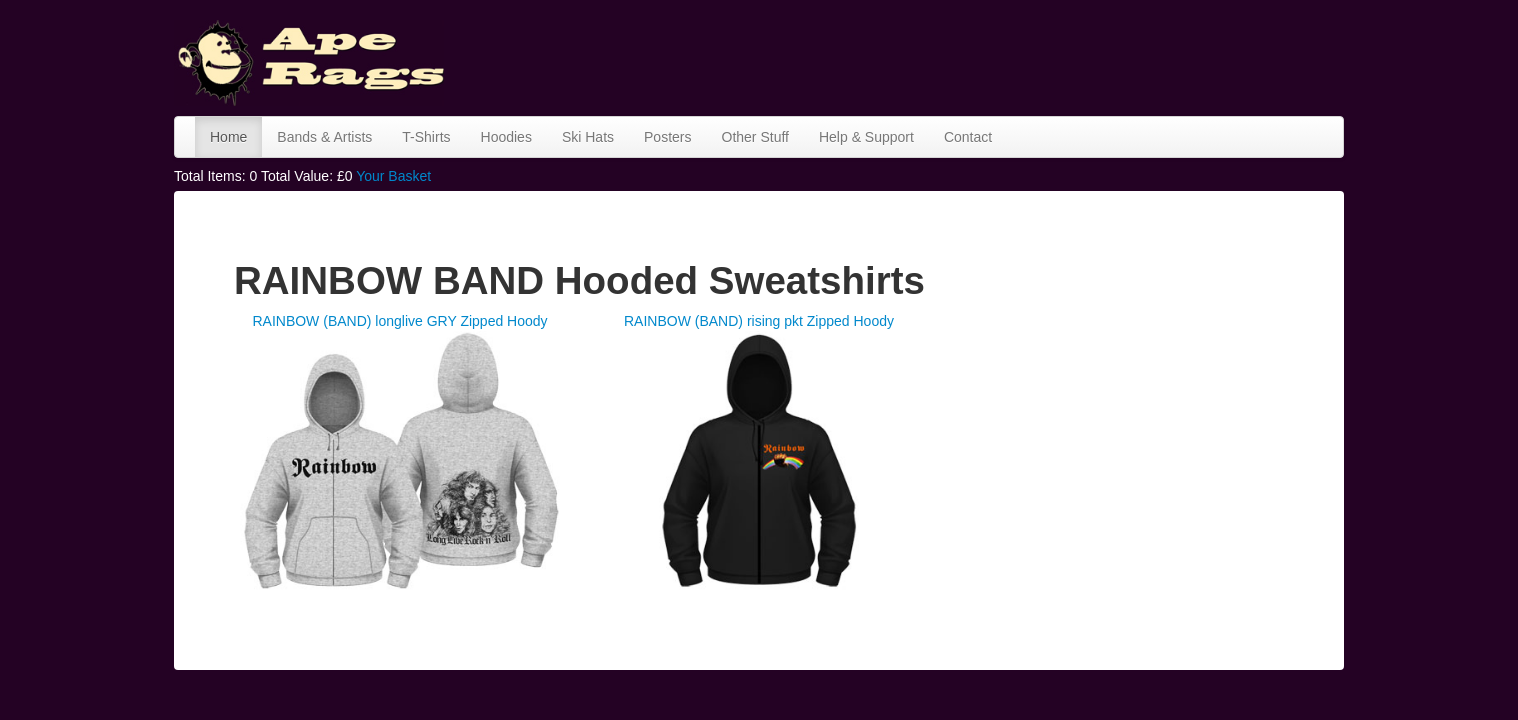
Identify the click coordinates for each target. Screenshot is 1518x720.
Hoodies (506, 137)
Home (228, 137)
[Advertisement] (980, 55)
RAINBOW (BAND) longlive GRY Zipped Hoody (399, 321)
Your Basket (393, 176)
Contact (968, 137)
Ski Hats (588, 137)
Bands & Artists (324, 137)
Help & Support (866, 137)
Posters (667, 137)
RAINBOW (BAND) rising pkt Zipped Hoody (759, 321)
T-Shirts (426, 137)
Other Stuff (755, 137)
